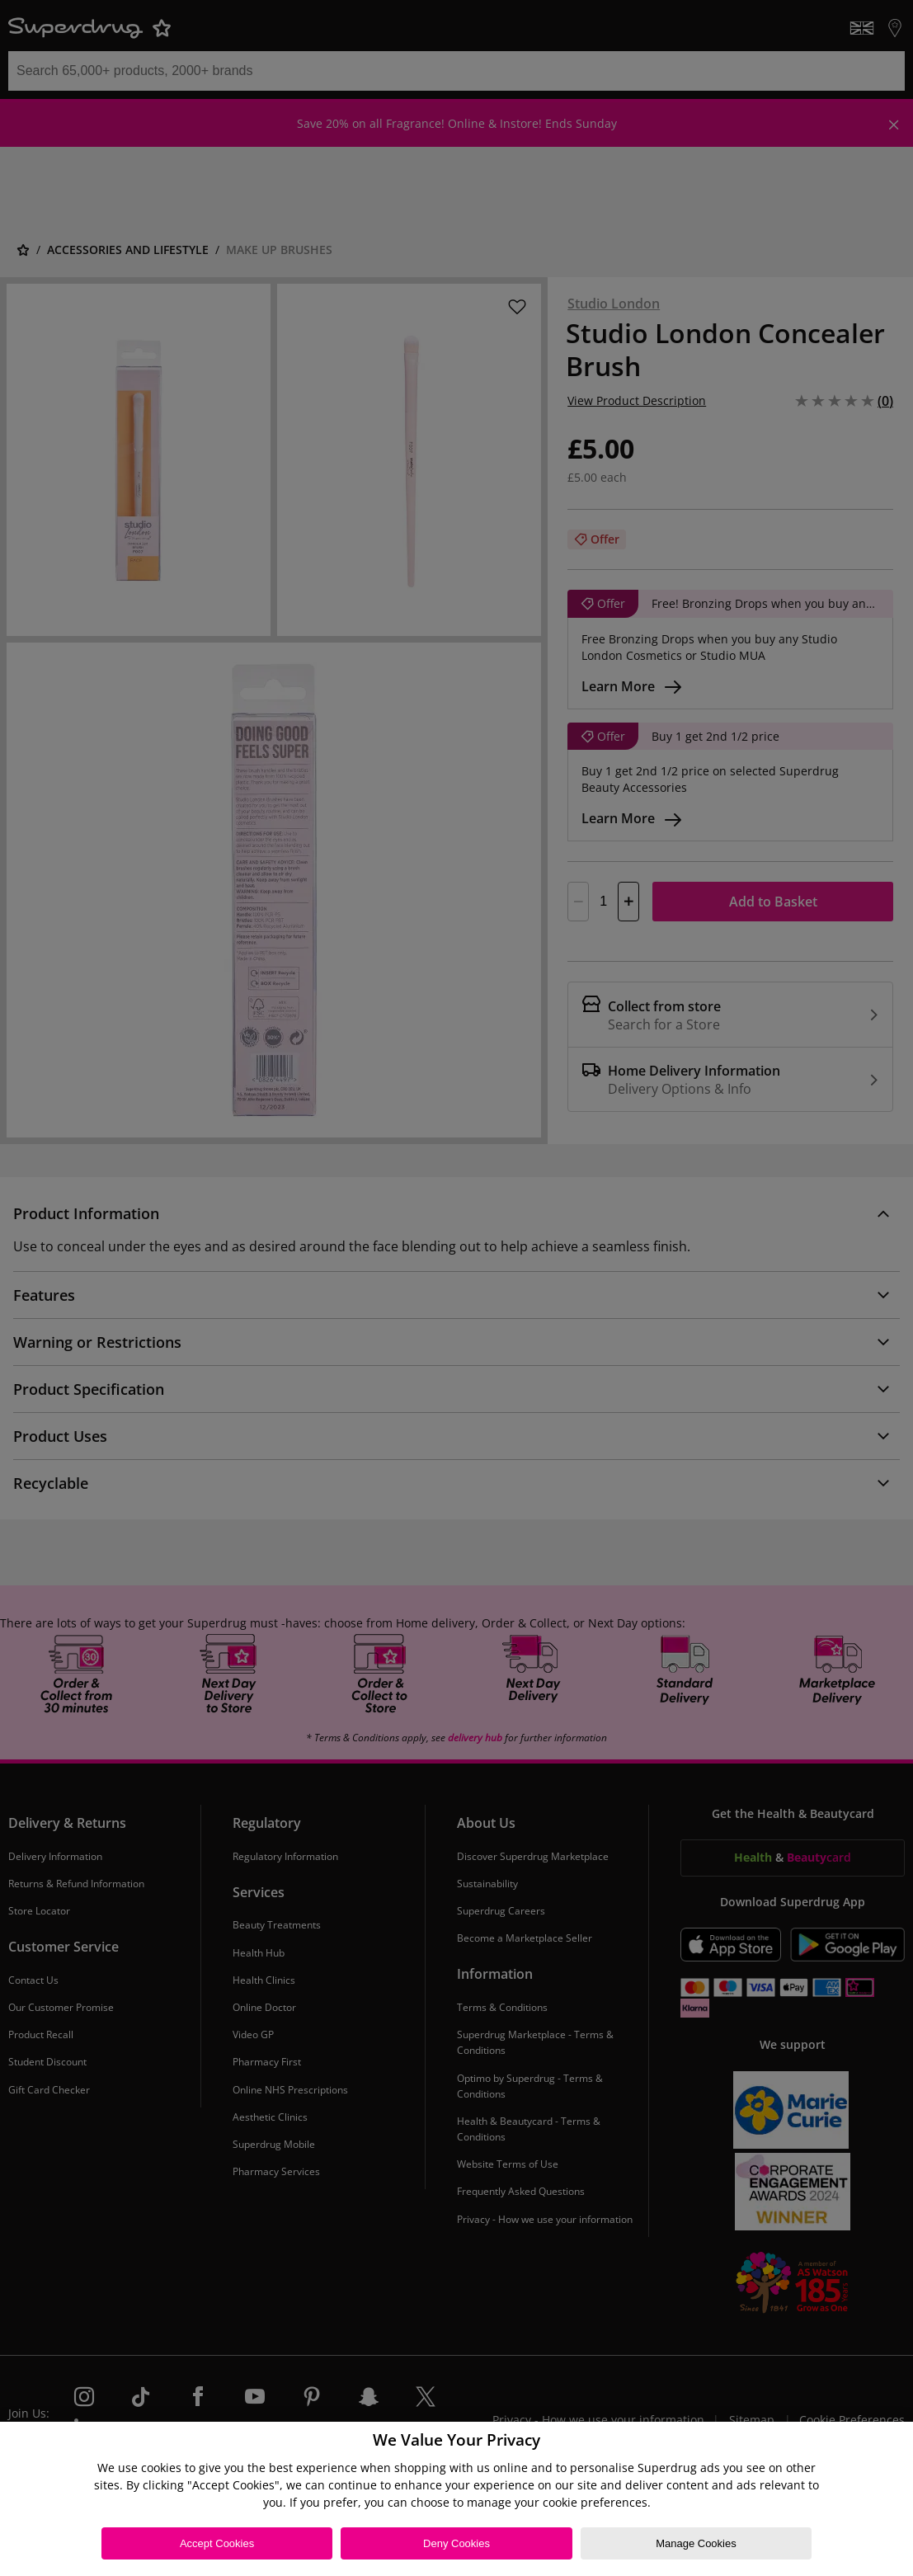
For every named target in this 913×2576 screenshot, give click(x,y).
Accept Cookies (217, 2543)
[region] (456, 2499)
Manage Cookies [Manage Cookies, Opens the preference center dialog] (696, 2543)
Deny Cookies (456, 2543)
